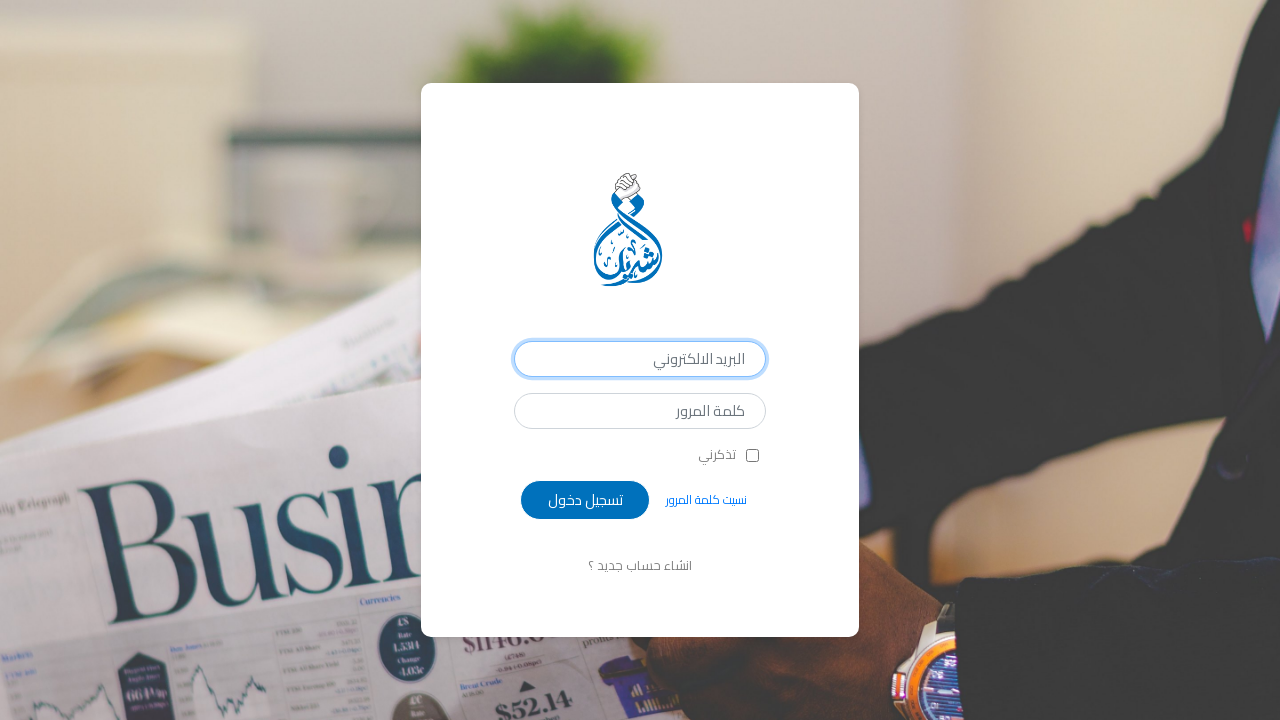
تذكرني (717, 455)
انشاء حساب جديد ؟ (640, 565)
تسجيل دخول (585, 499)
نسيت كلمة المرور (706, 499)
